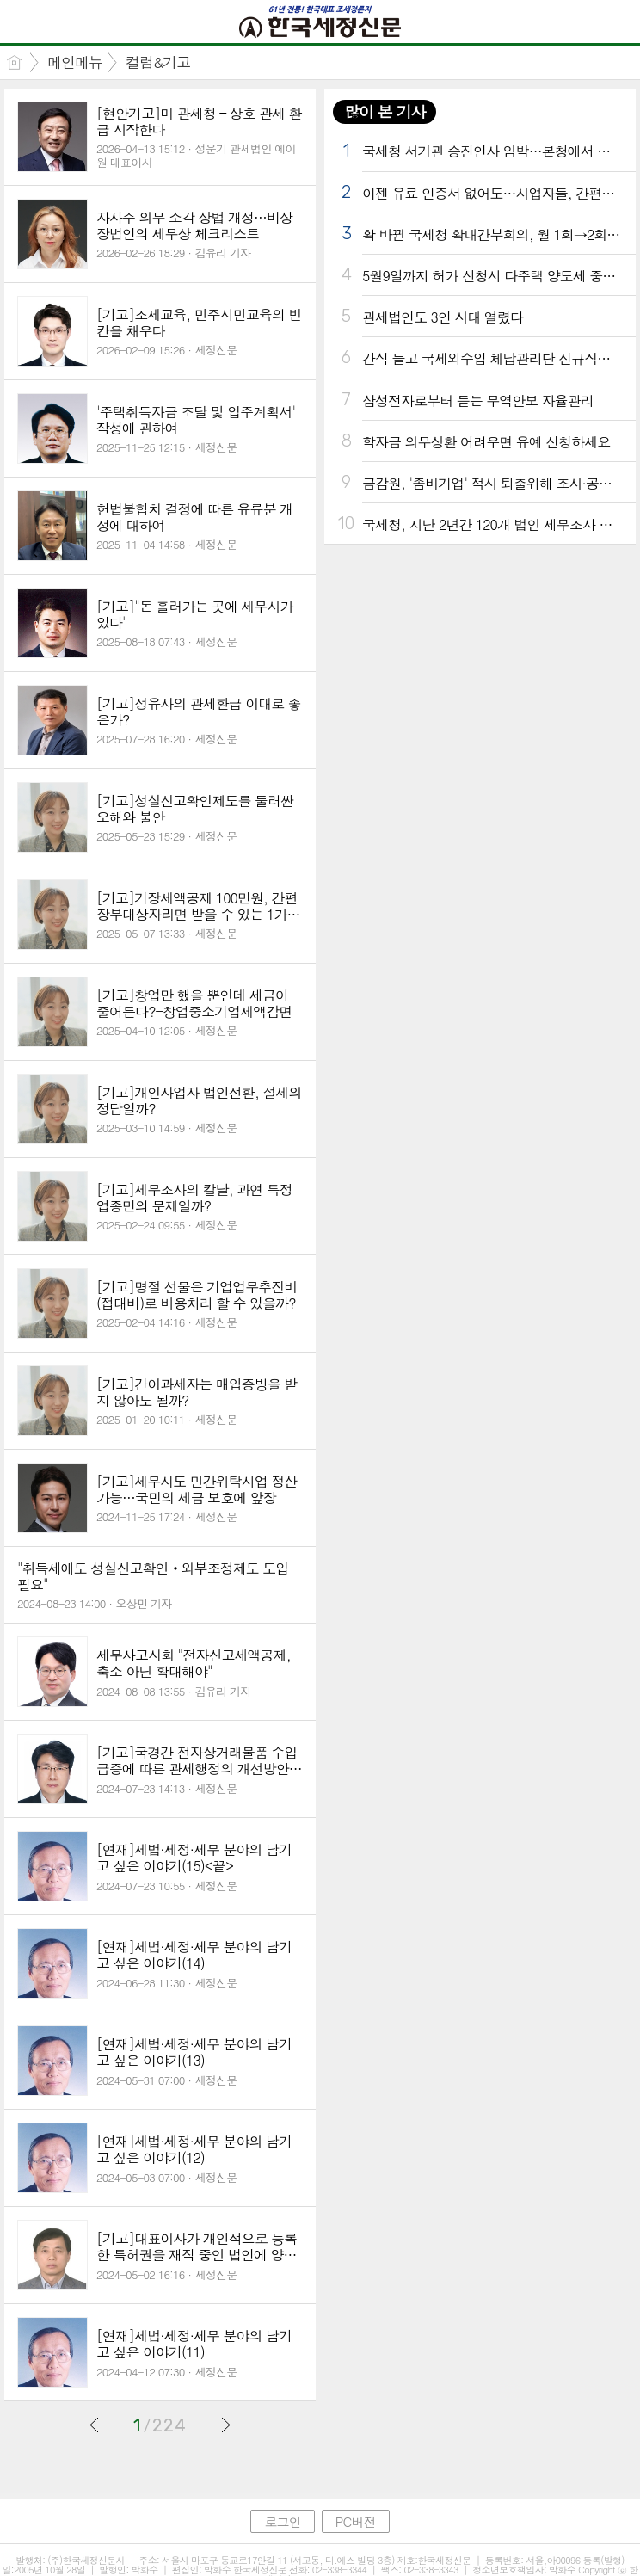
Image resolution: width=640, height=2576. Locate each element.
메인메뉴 (74, 62)
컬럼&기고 (158, 62)
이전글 (95, 2424)
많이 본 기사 (384, 111)
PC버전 (355, 2521)
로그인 (282, 2521)
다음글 (225, 2424)
